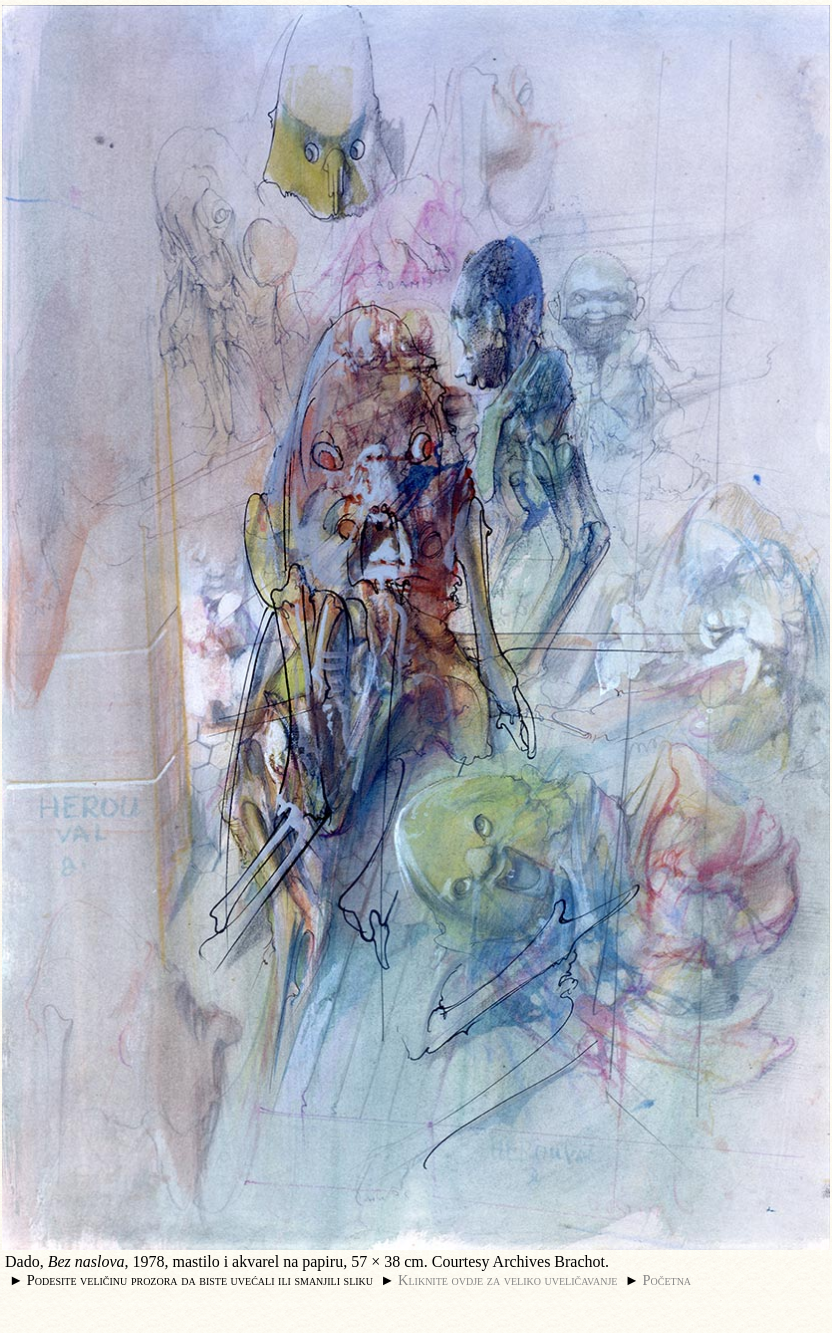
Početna (667, 1280)
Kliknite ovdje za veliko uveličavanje (507, 1280)
